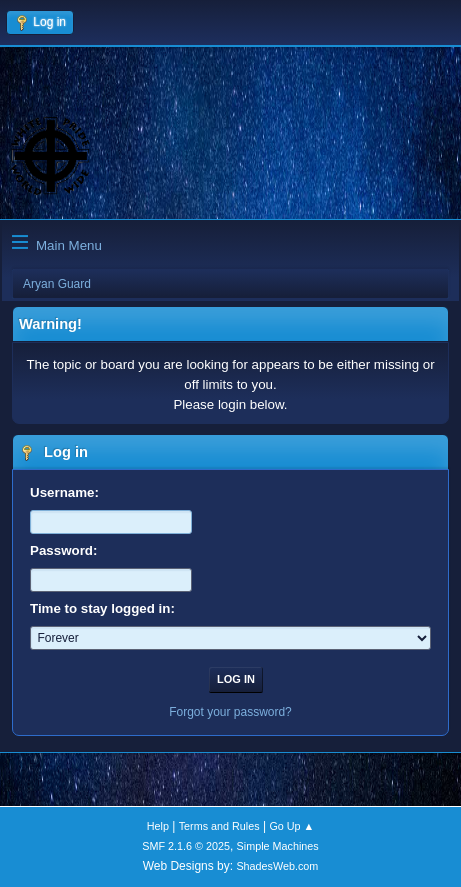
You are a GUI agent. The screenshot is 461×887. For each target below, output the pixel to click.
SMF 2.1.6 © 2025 (186, 846)
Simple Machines (278, 846)
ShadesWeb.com (277, 866)
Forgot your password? (230, 712)
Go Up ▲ (291, 826)
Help (158, 826)
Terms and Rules (219, 826)
